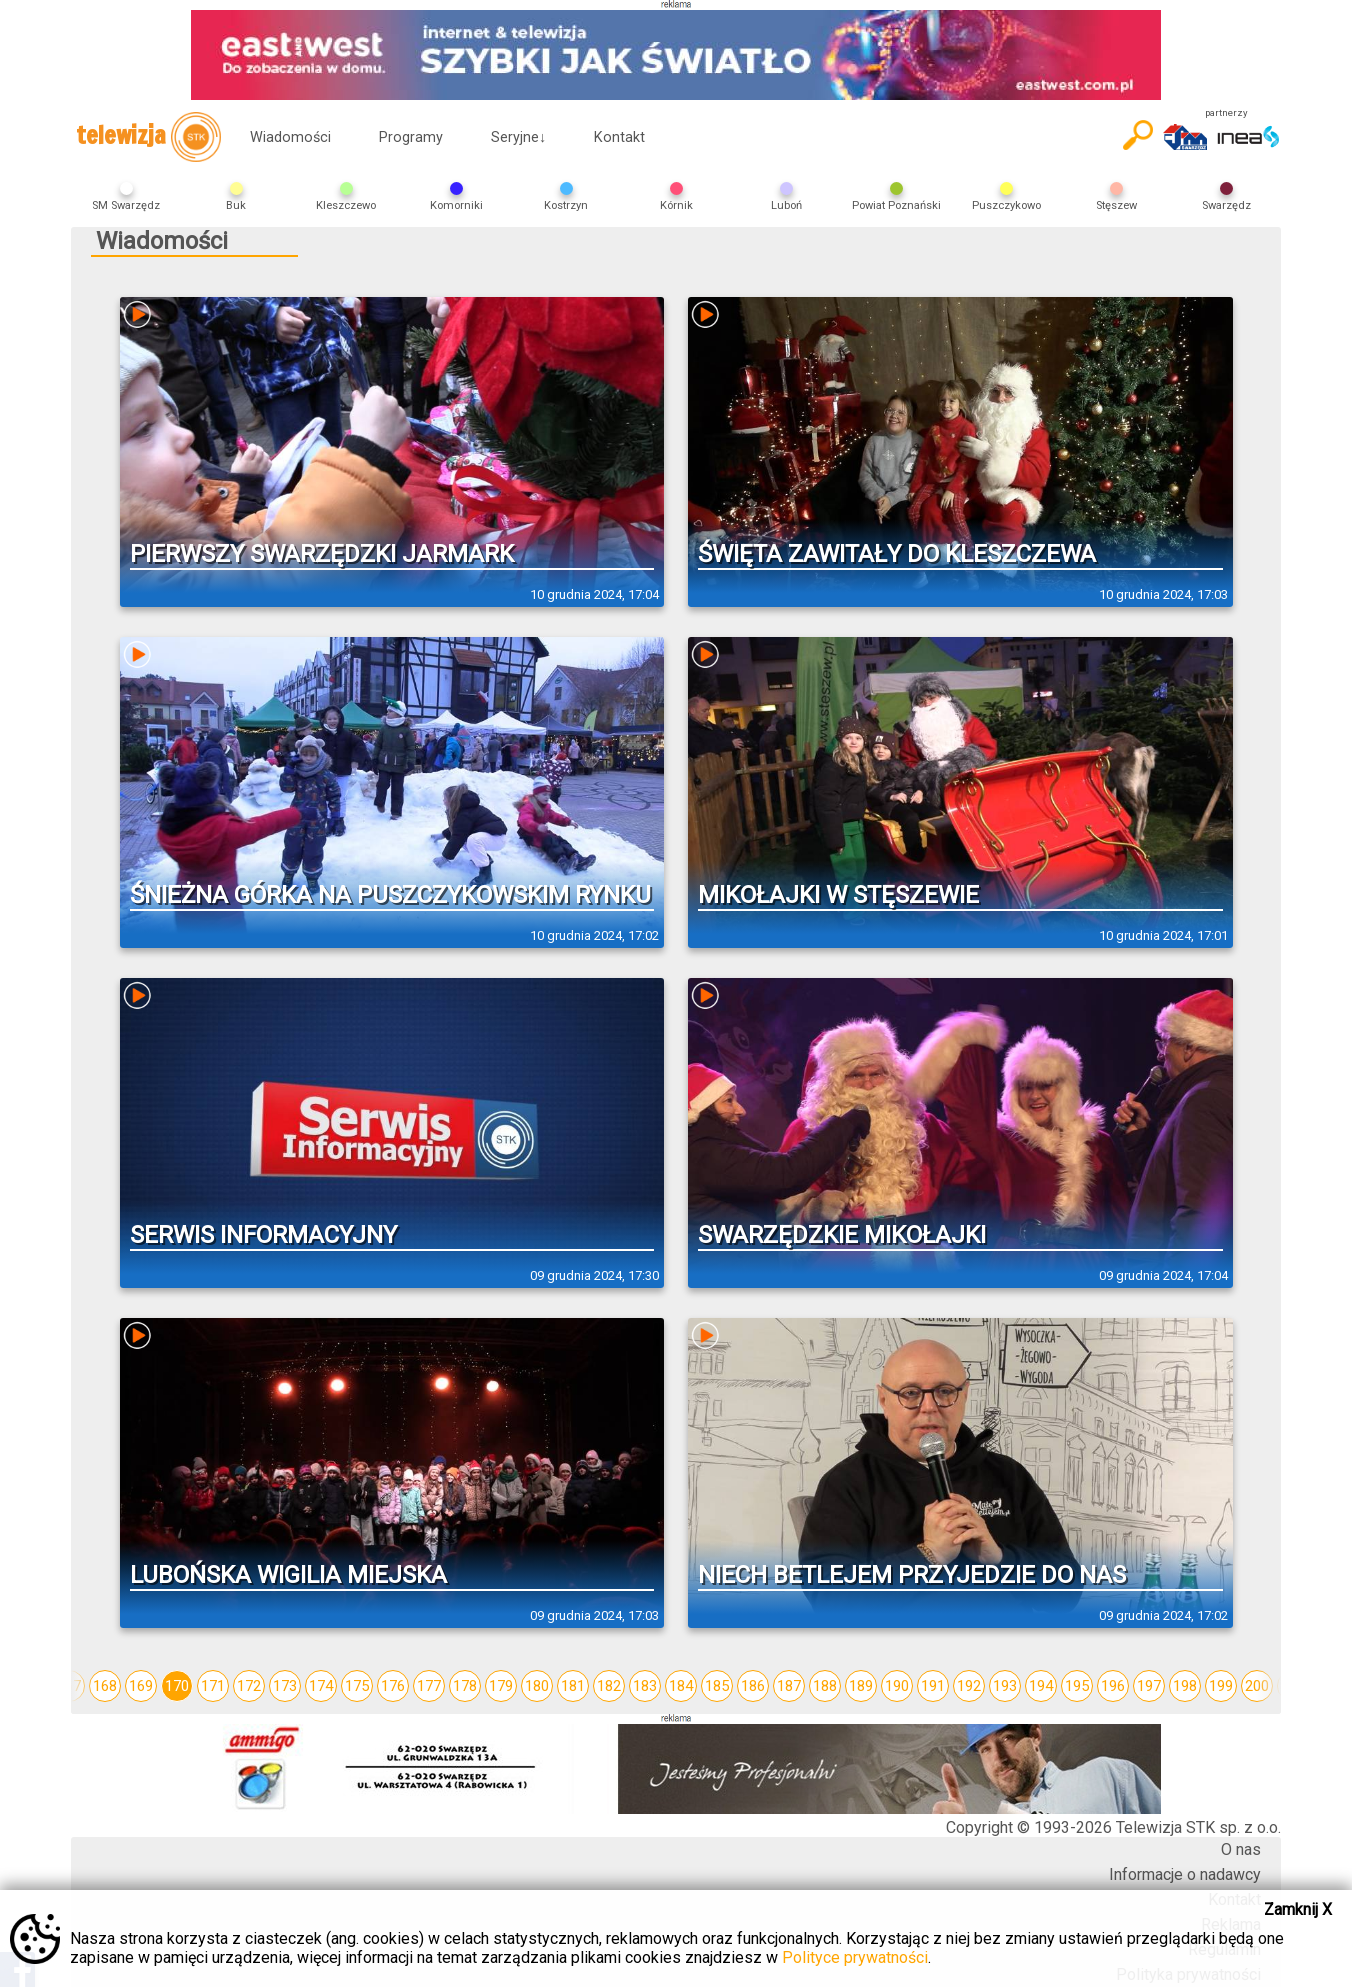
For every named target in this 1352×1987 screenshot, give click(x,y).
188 (825, 1686)
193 (1005, 1686)
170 (177, 1686)
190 (897, 1686)
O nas (1241, 1849)
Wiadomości (290, 137)
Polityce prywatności (855, 1957)
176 (393, 1686)
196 (1113, 1686)
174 (321, 1686)
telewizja (148, 137)
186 (753, 1686)
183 (645, 1686)
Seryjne (518, 137)
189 (861, 1686)
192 (969, 1686)
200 (1257, 1686)
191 (933, 1686)
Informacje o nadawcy (1185, 1874)
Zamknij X (1298, 1909)
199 (1221, 1686)
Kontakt (619, 137)
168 (105, 1686)
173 (285, 1686)
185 (717, 1686)
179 (501, 1686)
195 (1077, 1686)
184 (681, 1686)
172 (249, 1686)
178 (465, 1686)
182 (609, 1686)
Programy (411, 137)
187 (789, 1686)
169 (141, 1686)
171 (213, 1686)
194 (1041, 1686)
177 (429, 1686)
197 (1149, 1686)
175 (357, 1686)
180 (537, 1686)
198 (1185, 1686)
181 (573, 1686)
